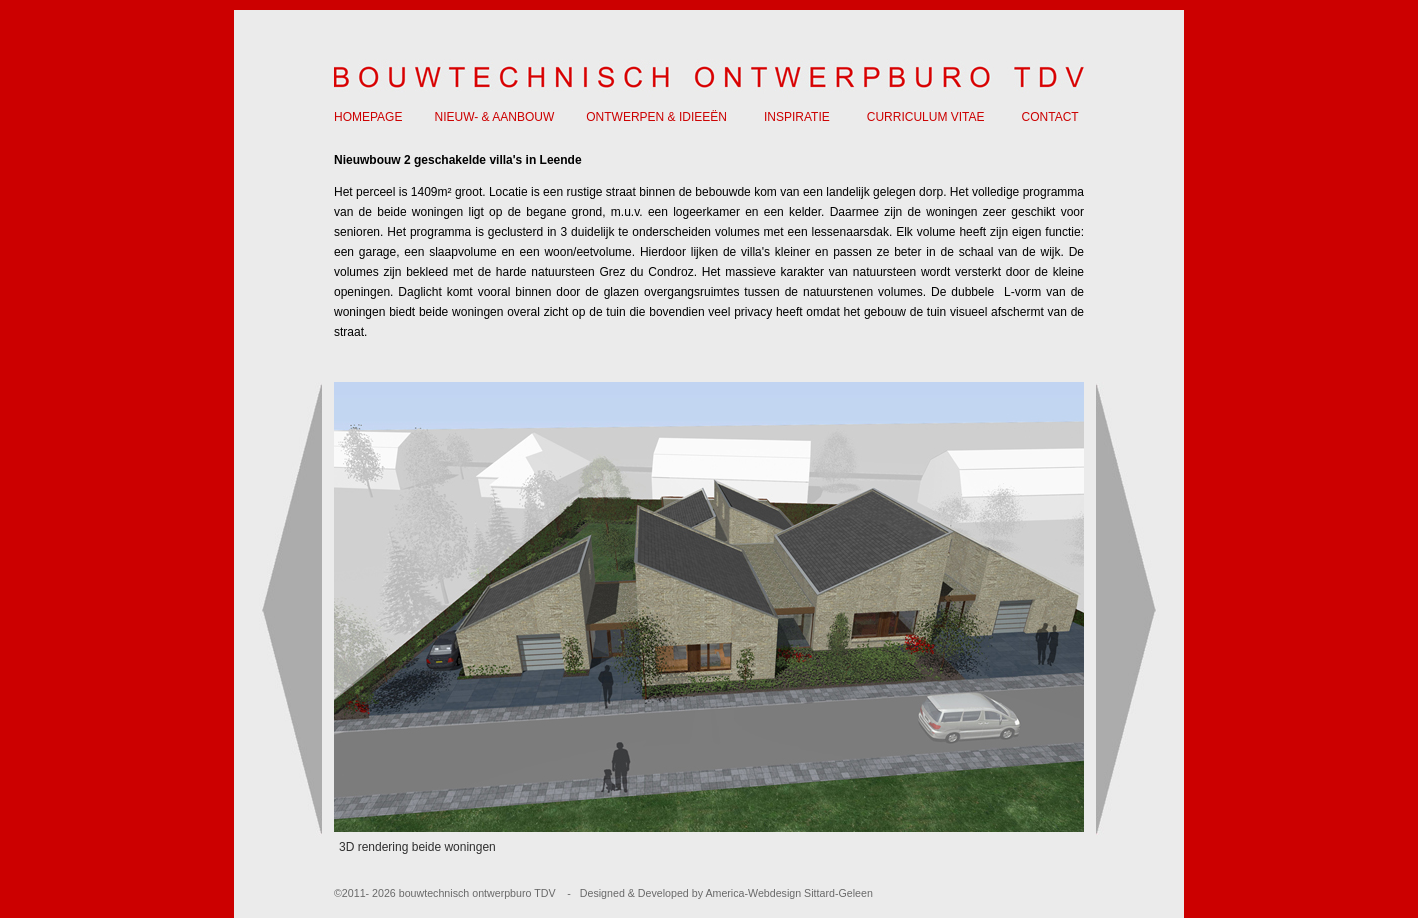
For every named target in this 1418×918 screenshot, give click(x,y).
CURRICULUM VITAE (926, 117)
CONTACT (1050, 117)
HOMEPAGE (368, 117)
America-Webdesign (753, 893)
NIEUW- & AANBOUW (494, 117)
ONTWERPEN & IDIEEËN (656, 117)
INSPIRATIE (797, 117)
